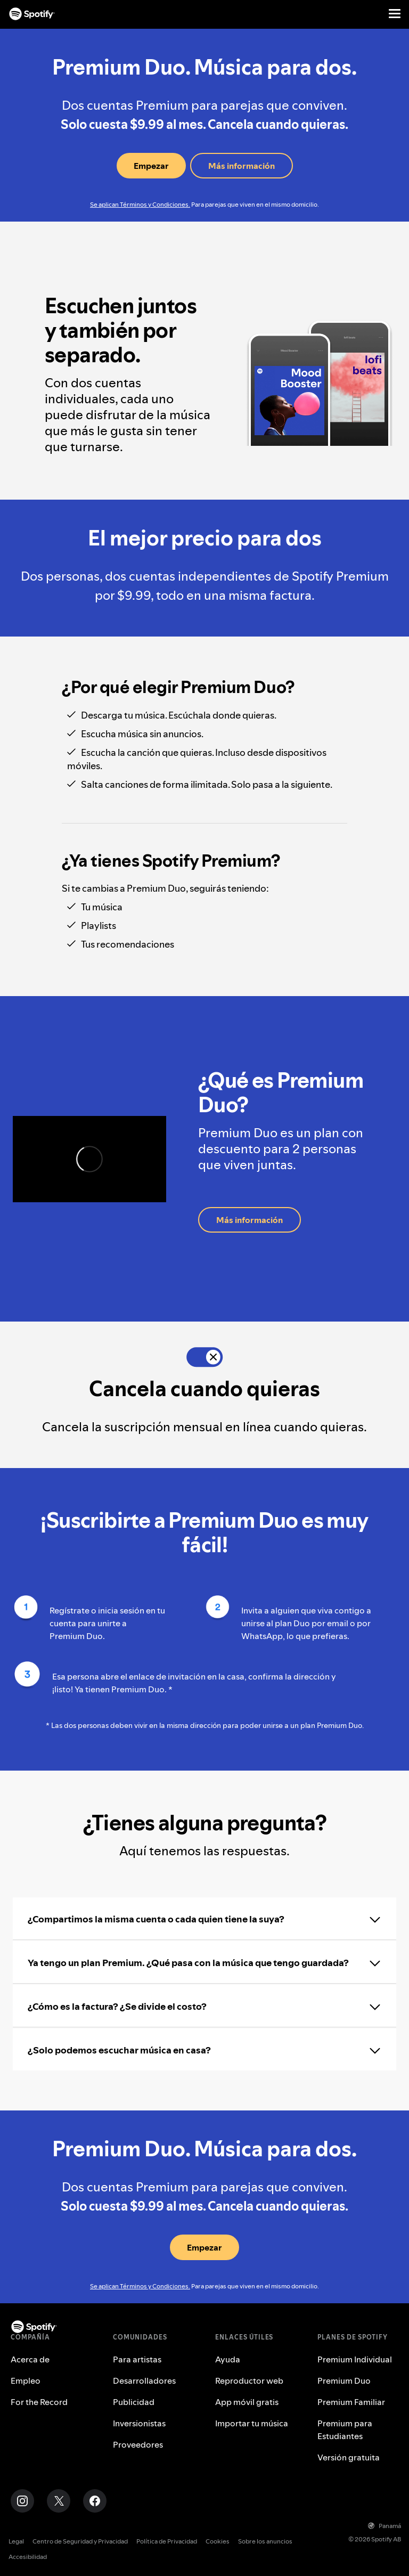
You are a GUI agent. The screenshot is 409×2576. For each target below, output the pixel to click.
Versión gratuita (348, 2457)
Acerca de (30, 2359)
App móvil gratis (247, 2402)
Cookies (218, 2541)
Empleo (25, 2380)
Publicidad (133, 2402)
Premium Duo (344, 2380)
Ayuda (227, 2359)
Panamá (384, 2525)
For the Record (39, 2402)
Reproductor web (249, 2380)
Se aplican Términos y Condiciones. (140, 204)
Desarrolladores (144, 2380)
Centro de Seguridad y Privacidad (80, 2541)
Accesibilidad (28, 2556)
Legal (16, 2541)
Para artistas (137, 2359)
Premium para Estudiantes (344, 2429)
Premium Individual (354, 2359)
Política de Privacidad (166, 2541)
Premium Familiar (351, 2402)
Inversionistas (139, 2423)
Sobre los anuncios (265, 2541)
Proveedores (138, 2444)
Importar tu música (251, 2423)
